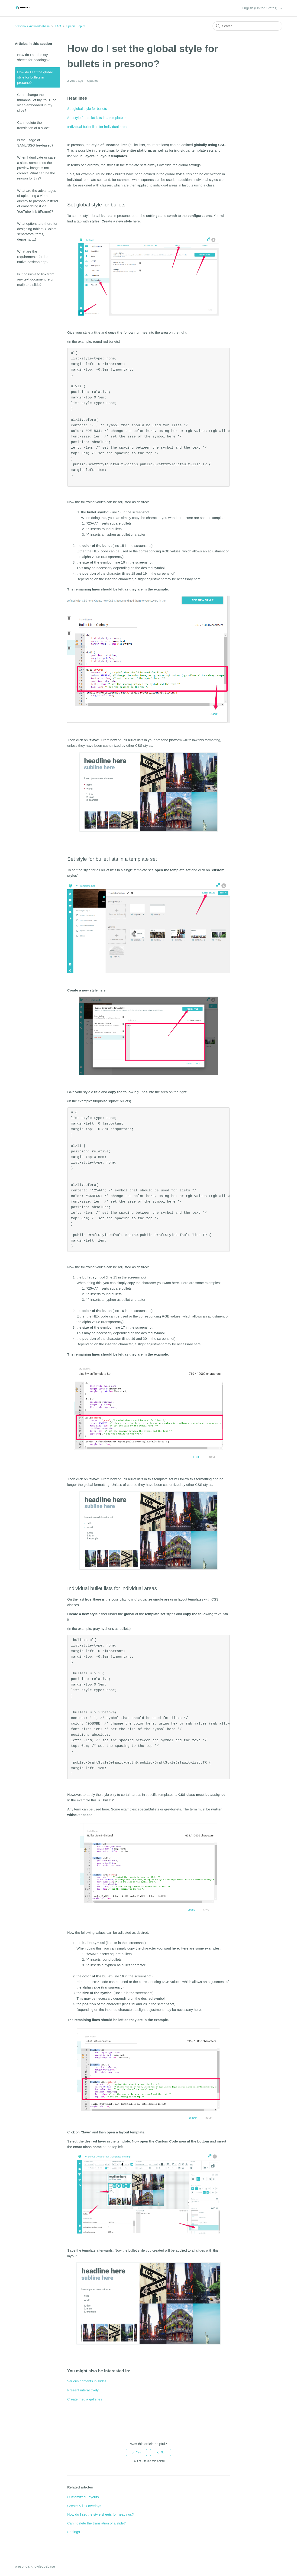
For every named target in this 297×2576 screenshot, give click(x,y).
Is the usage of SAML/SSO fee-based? (35, 142)
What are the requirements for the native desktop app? (32, 256)
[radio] (136, 2452)
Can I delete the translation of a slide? (33, 125)
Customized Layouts (83, 2497)
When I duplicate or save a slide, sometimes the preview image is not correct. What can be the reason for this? (36, 167)
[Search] (247, 26)
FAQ (58, 26)
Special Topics (76, 26)
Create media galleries (84, 2399)
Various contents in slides (87, 2381)
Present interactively (83, 2390)
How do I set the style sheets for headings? (33, 57)
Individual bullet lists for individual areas (98, 127)
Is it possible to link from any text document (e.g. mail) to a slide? (35, 279)
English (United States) (260, 8)
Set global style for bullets (87, 109)
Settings (73, 2532)
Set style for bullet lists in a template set (97, 118)
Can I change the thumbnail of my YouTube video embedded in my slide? (36, 102)
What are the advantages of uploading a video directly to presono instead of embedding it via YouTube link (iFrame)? (37, 201)
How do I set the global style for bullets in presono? (35, 77)
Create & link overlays (84, 2506)
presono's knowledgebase (32, 26)
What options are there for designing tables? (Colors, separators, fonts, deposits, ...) (37, 231)
